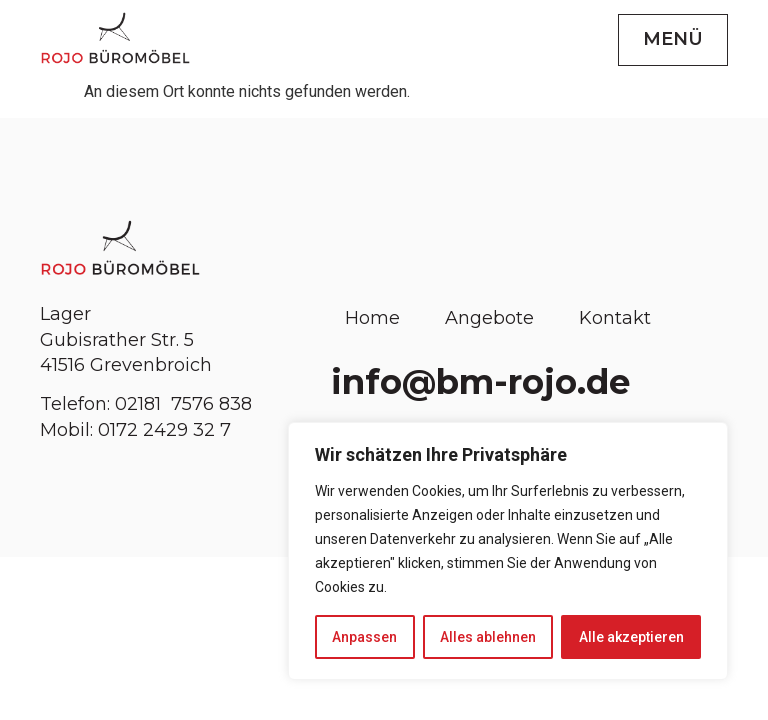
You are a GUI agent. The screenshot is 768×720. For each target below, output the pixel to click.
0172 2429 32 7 (164, 430)
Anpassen (364, 637)
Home (372, 318)
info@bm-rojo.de (480, 382)
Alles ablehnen (488, 637)
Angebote (489, 318)
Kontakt (615, 318)
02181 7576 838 (186, 404)
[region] (508, 551)
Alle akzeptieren (631, 637)
